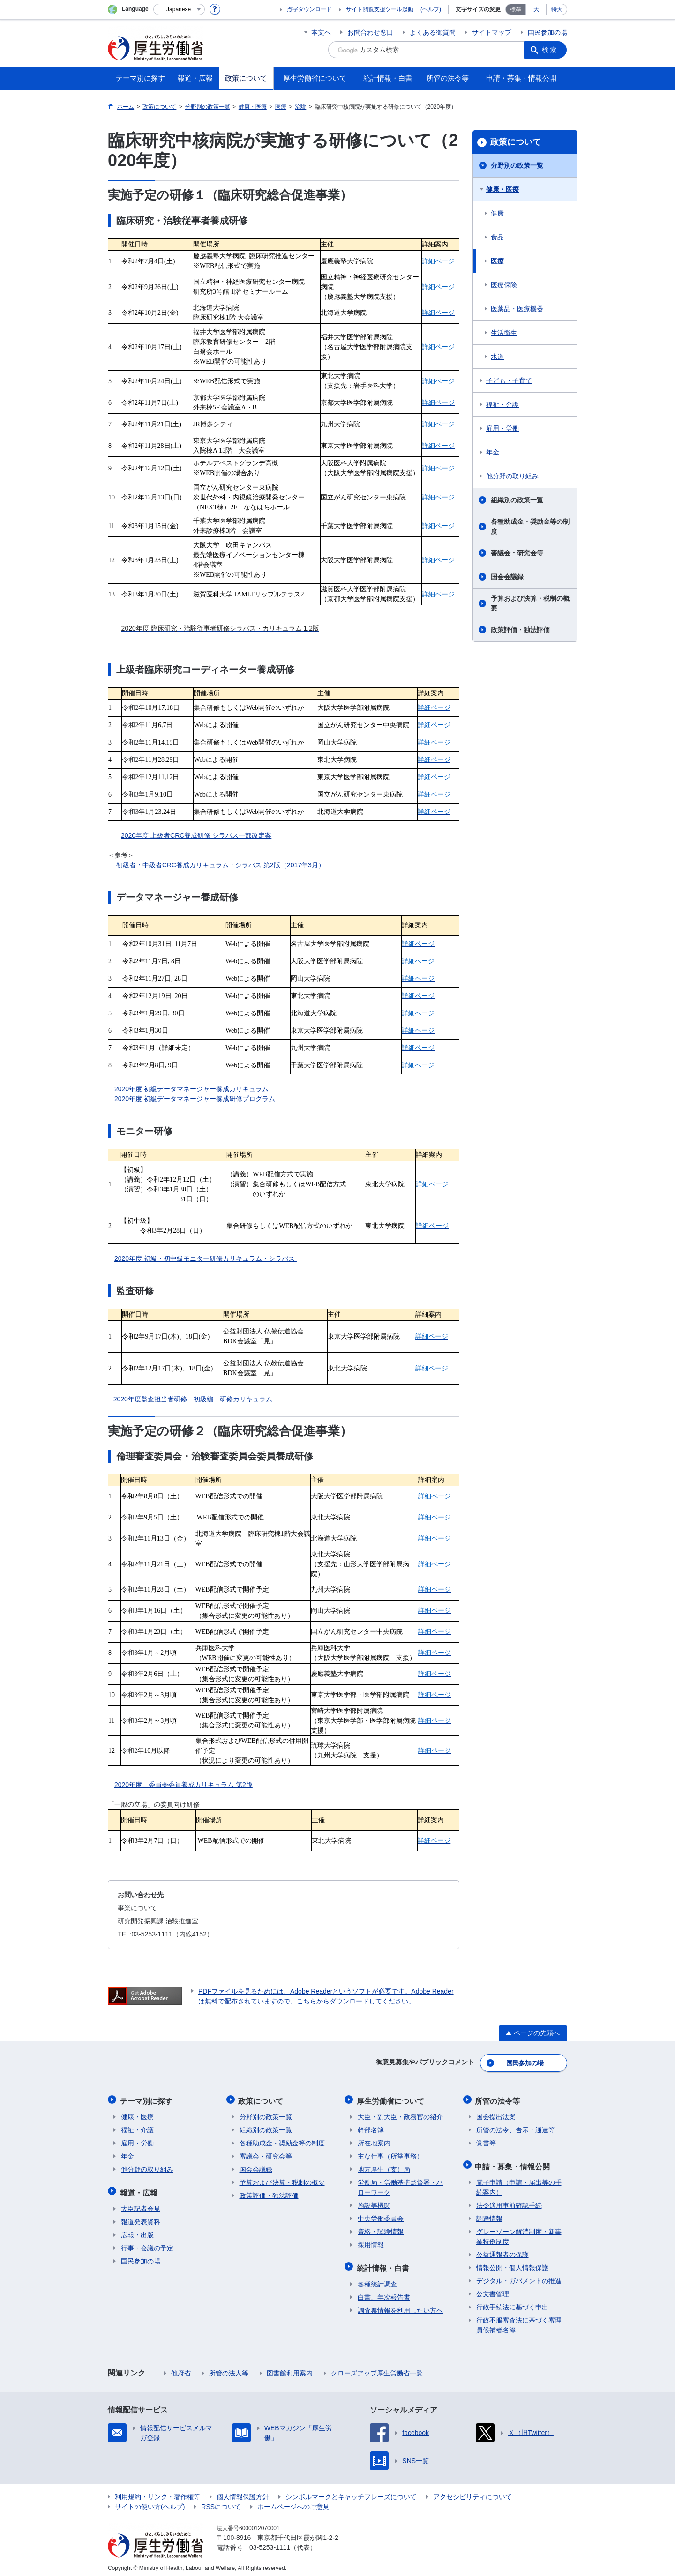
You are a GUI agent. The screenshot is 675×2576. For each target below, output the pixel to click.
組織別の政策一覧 (517, 500)
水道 (497, 356)
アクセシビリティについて (472, 2492)
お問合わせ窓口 (370, 32)
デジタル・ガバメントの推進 (519, 2276)
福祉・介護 (502, 404)
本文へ (321, 32)
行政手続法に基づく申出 (512, 2303)
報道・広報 (139, 2189)
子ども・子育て (509, 380)
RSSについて (221, 2502)
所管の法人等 (228, 2369)
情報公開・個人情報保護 (512, 2263)
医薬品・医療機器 (517, 309)
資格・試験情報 (381, 2229)
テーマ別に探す (147, 2099)
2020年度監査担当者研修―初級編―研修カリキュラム (192, 1399)
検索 (550, 49)
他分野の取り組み (512, 476)
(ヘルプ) (430, 9)
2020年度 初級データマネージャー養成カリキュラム (191, 1089)
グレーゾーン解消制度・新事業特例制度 (519, 2232)
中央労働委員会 (381, 2216)
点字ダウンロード (309, 9)
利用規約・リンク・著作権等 (157, 2492)
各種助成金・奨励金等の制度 (530, 526)
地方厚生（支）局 (384, 2167)
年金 (492, 452)
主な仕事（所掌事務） (390, 2154)
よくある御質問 (433, 32)
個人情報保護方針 (243, 2492)
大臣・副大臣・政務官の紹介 (400, 2114)
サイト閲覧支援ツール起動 (379, 9)
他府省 (181, 2369)
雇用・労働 (502, 428)
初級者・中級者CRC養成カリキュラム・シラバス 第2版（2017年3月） (220, 865)
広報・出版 (137, 2230)
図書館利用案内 (290, 2369)
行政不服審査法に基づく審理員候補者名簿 (519, 2321)
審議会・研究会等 (517, 553)
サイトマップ (491, 32)
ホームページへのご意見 (293, 2502)
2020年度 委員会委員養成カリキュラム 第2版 (183, 1784)
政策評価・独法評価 (520, 629)
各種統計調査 (377, 2280)
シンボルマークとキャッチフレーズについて (351, 2492)
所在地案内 (374, 2140)
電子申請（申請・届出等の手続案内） (519, 2183)
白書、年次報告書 (384, 2293)
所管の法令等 (498, 2099)
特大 (556, 9)
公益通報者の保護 (502, 2250)
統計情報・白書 (384, 2264)
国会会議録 (507, 577)
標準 (515, 9)
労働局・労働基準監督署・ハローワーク (400, 2185)
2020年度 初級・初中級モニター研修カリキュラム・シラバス (205, 1258)
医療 (497, 261)
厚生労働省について (391, 2099)
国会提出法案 (496, 2114)
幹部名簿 (371, 2127)
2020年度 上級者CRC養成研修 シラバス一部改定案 (196, 835)
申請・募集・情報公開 (513, 2163)
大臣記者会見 (140, 2204)
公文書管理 (492, 2289)
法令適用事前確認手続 (509, 2201)
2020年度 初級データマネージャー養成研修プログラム (195, 1098)
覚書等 (486, 2140)
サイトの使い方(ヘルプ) (150, 2502)
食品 (497, 237)
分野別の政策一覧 (517, 165)
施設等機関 (374, 2203)
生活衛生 (504, 332)
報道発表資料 (140, 2217)
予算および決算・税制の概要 (530, 603)
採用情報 (371, 2242)
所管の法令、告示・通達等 (515, 2127)
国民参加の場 (547, 32)
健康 (497, 213)
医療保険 (504, 285)
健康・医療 (502, 189)
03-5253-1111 (269, 2543)
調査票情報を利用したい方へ (400, 2306)
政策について (515, 142)
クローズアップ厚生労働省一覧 (377, 2369)
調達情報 (489, 2214)
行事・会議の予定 (147, 2244)
